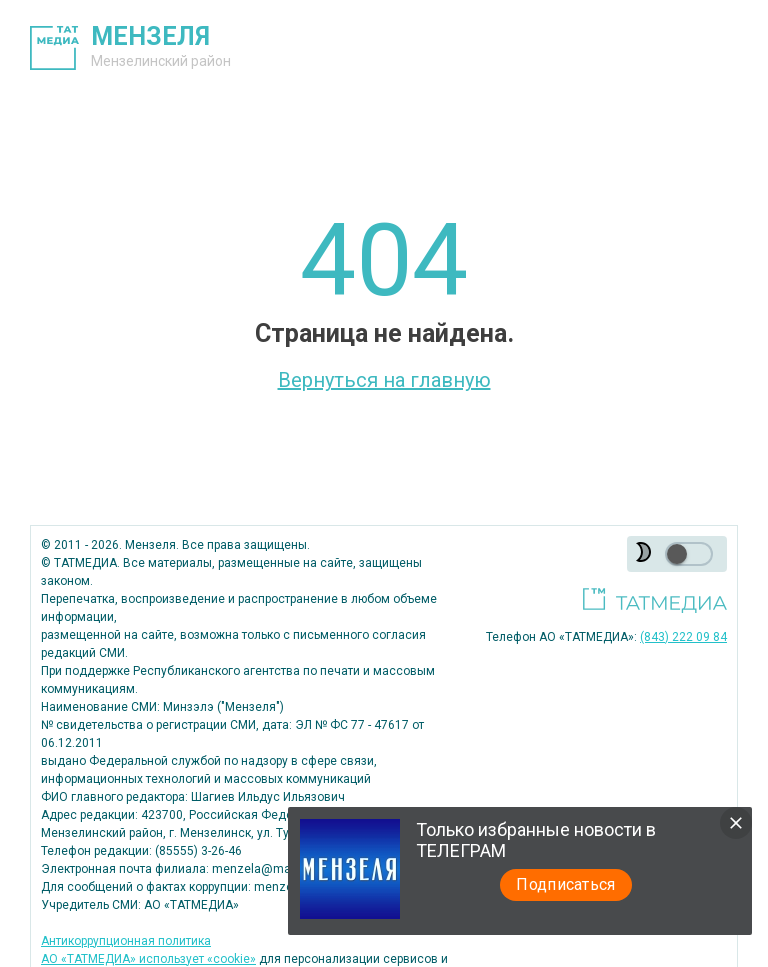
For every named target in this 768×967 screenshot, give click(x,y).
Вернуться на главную (384, 380)
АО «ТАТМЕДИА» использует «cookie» (148, 959)
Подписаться (566, 884)
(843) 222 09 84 (683, 637)
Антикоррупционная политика (126, 941)
